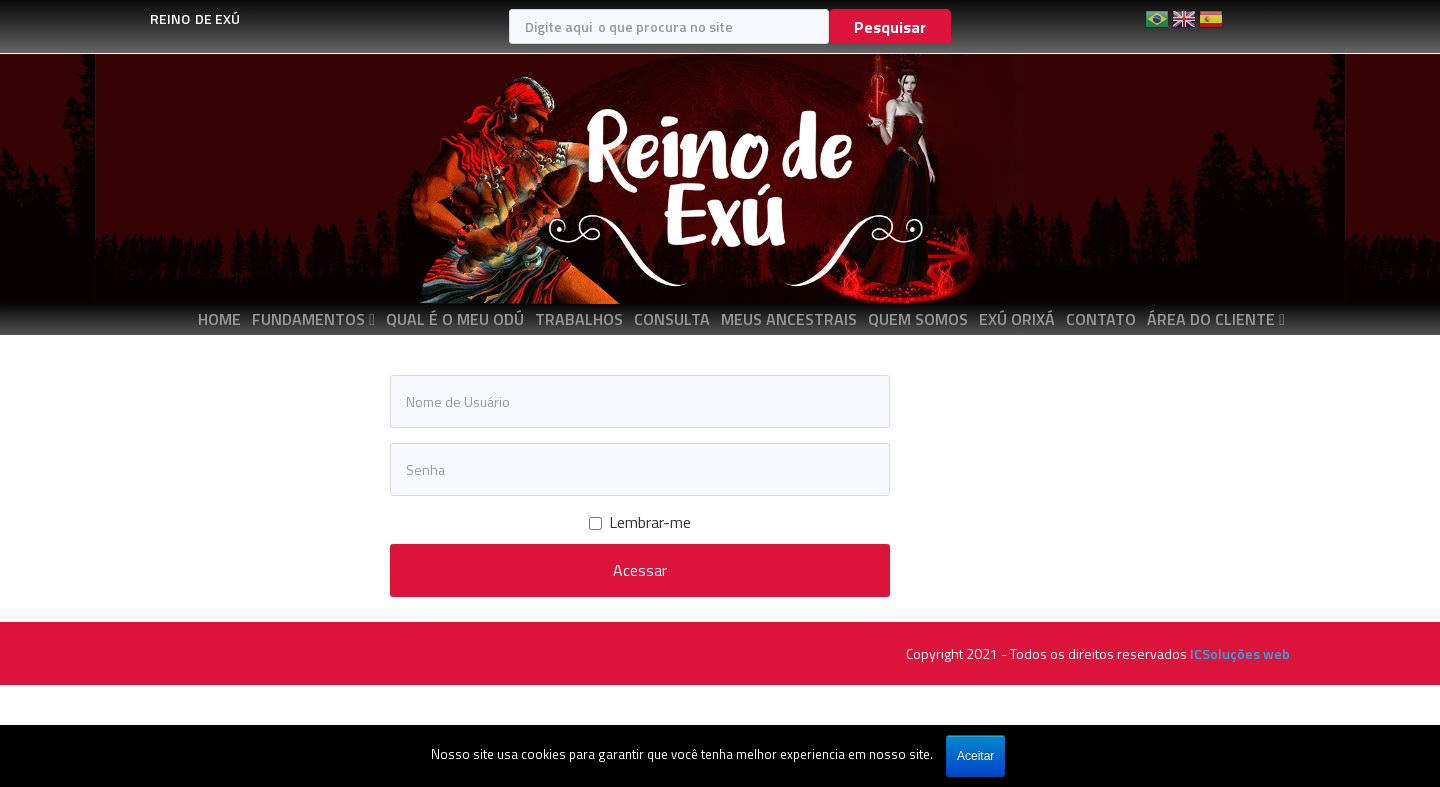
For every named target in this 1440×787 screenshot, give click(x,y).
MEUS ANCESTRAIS (789, 319)
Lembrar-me (640, 522)
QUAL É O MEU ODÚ (455, 319)
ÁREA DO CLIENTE (1211, 319)
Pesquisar (890, 27)
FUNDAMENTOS (308, 319)
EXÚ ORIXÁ (1017, 319)
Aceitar (975, 756)
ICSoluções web (1240, 653)
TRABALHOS (579, 319)
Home (219, 319)
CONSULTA (672, 319)
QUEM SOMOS (918, 319)
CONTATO (1101, 319)
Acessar (640, 570)
